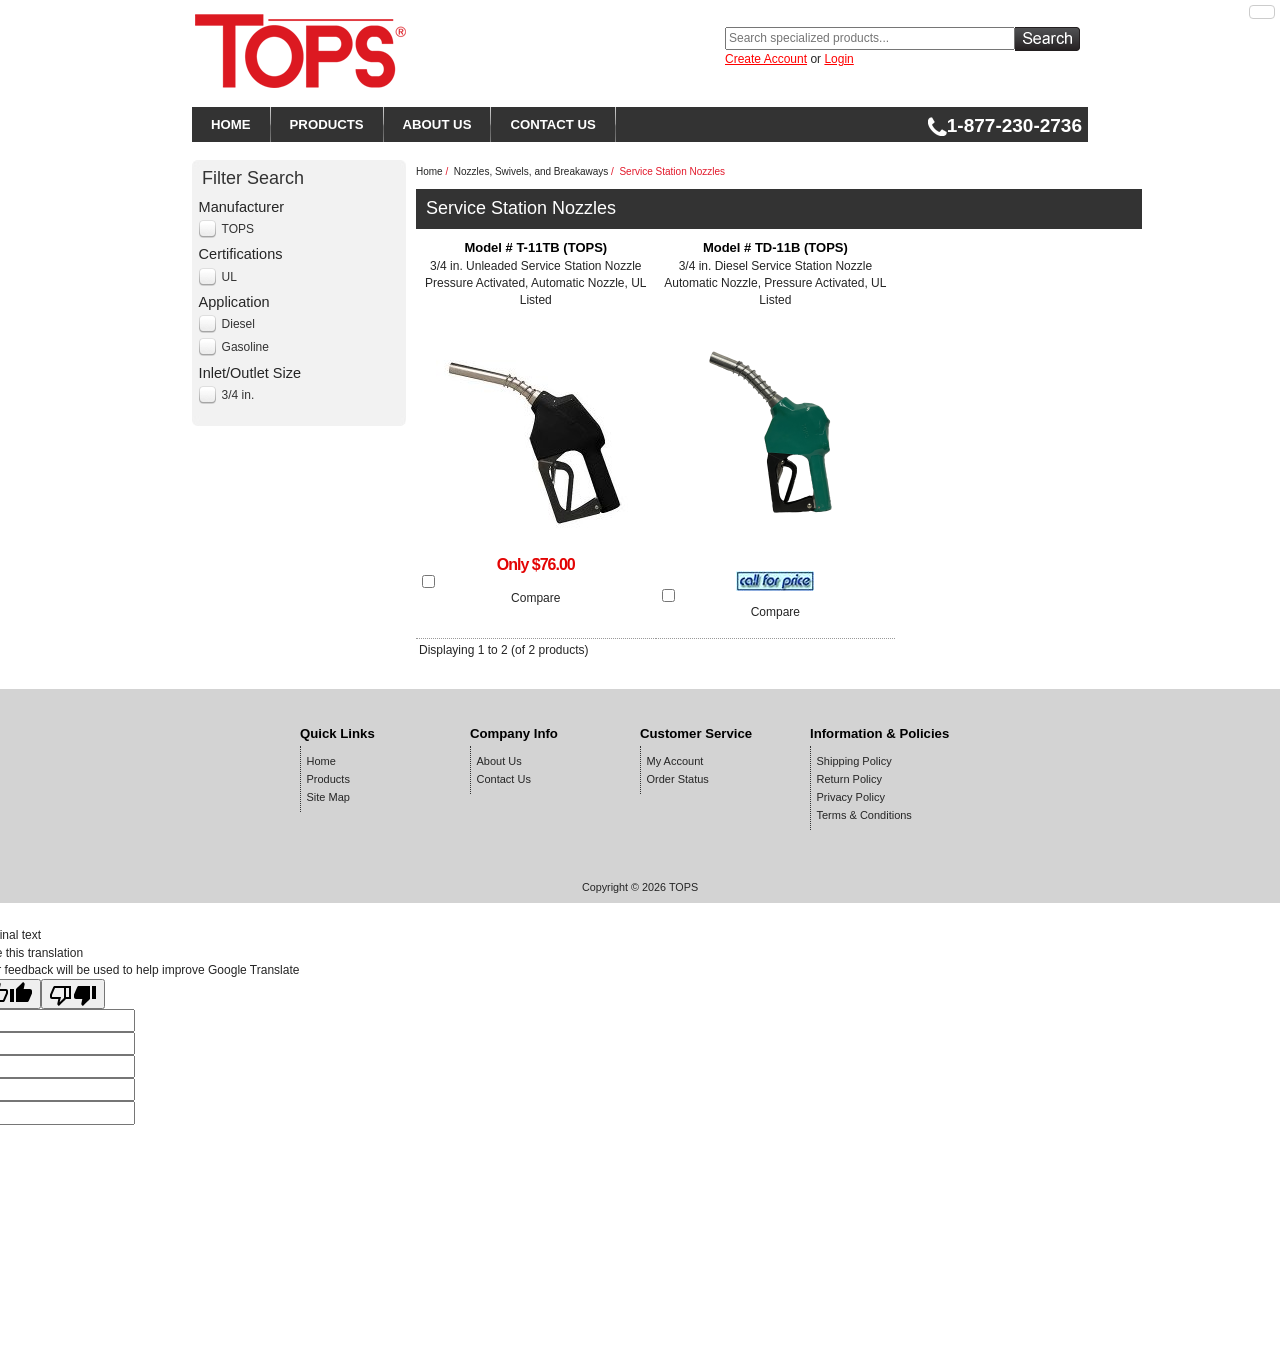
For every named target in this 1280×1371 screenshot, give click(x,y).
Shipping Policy (854, 761)
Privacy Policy (851, 797)
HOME (231, 124)
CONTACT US (552, 124)
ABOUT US (437, 124)
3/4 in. (238, 395)
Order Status (678, 779)
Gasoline (245, 347)
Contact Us (504, 779)
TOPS (238, 229)
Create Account (766, 59)
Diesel (238, 324)
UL (229, 277)
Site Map (328, 797)
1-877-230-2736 (1004, 125)
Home (429, 171)
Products (328, 779)
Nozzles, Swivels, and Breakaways (531, 171)
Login (838, 59)
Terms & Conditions (864, 815)
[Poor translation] (73, 994)
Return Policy (849, 779)
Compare (535, 598)
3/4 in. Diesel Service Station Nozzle (776, 275)
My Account (675, 761)
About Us (499, 761)
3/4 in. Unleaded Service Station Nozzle (536, 275)
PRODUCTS (327, 124)
